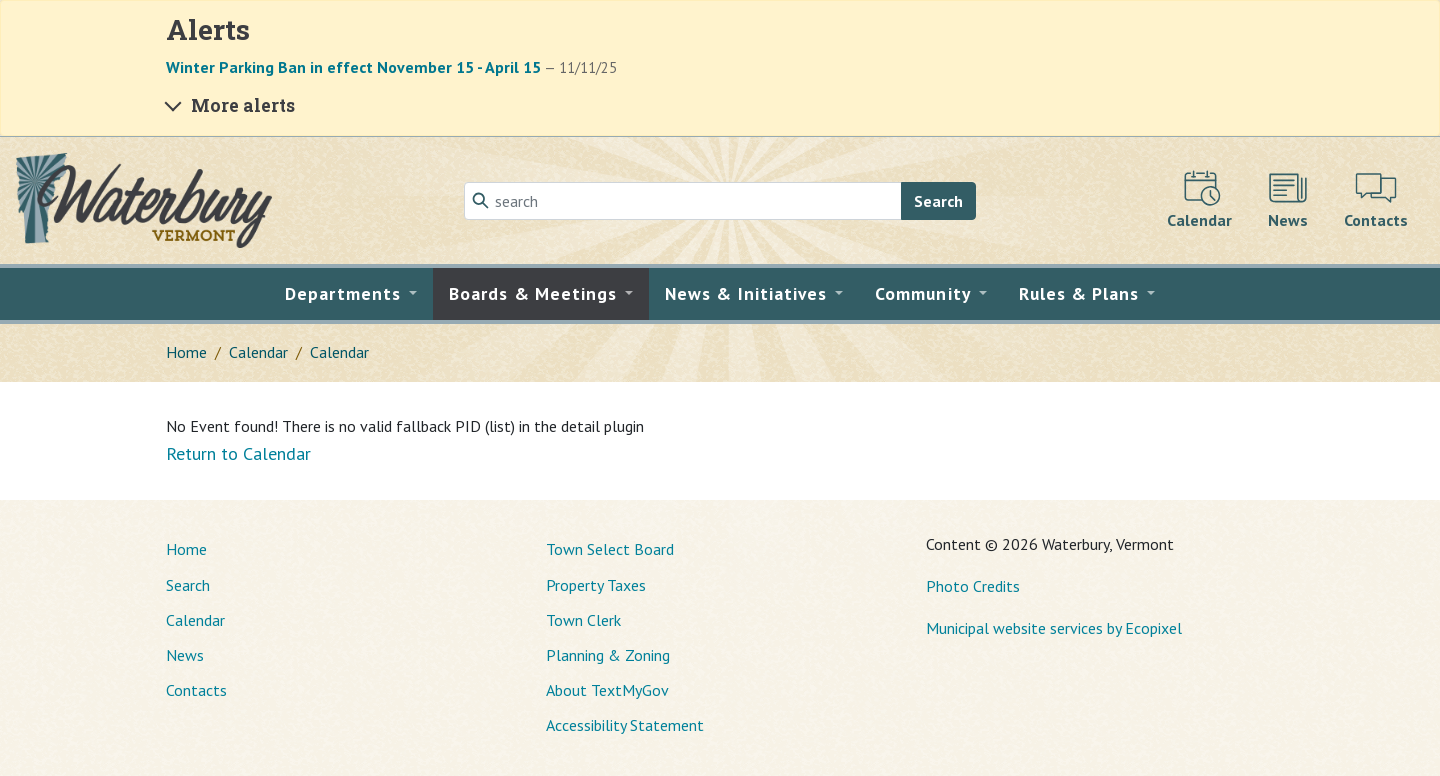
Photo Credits (973, 586)
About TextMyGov (607, 690)
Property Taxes (596, 585)
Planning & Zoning (608, 655)
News (185, 655)
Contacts (196, 690)
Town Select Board (610, 549)
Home (186, 352)
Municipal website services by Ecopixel (1054, 628)
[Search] (683, 201)
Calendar (258, 352)
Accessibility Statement (625, 725)
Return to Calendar (238, 453)
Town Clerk (583, 620)
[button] (351, 294)
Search (938, 201)
